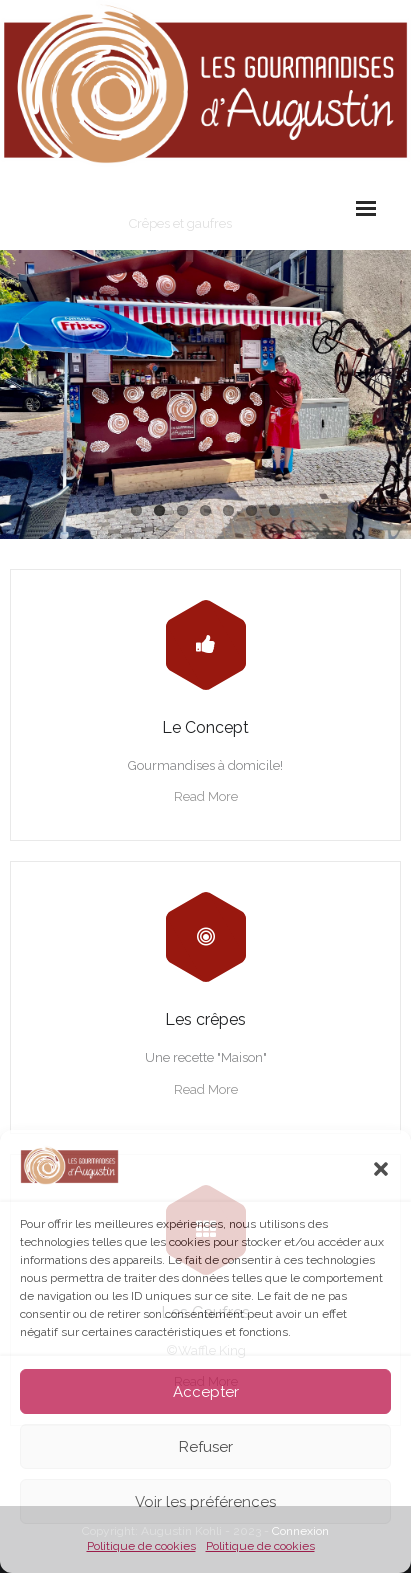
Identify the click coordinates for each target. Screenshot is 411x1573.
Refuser (206, 1447)
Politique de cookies (141, 1546)
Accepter (206, 1392)
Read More (206, 796)
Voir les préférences (205, 1502)
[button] (381, 1169)
